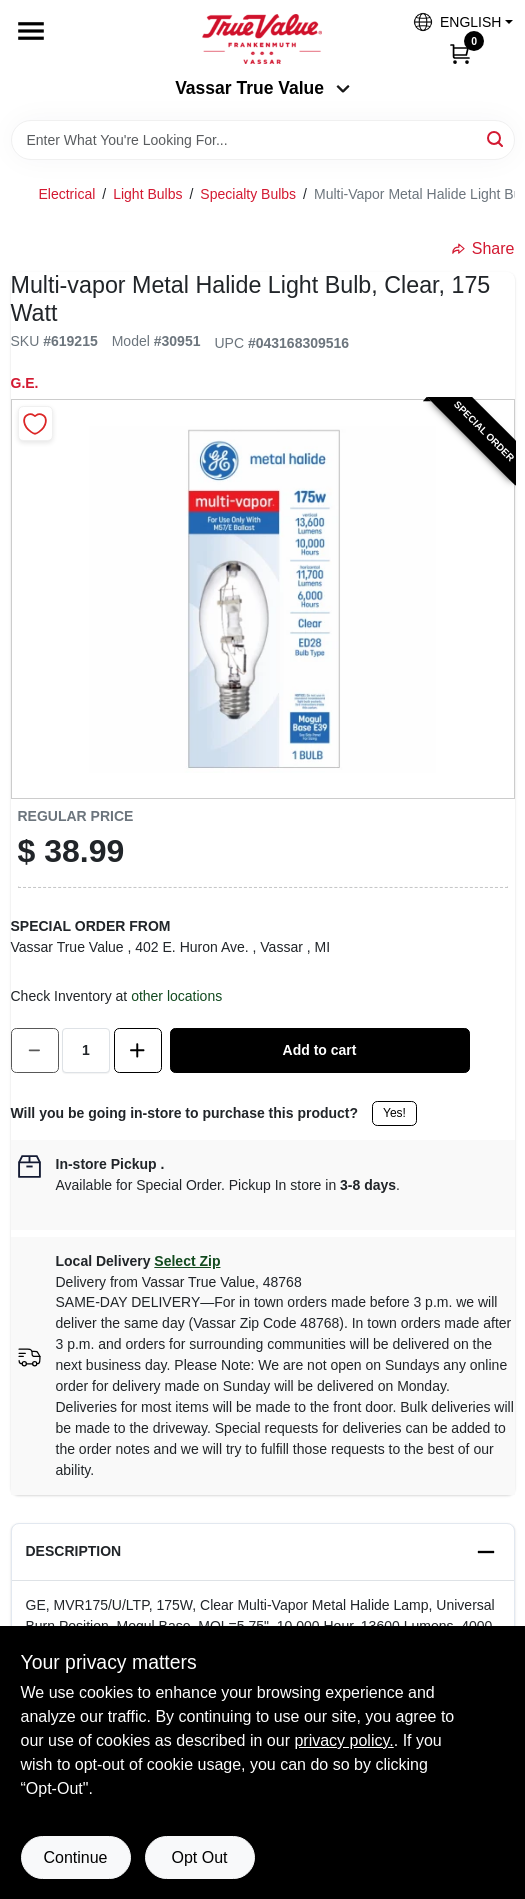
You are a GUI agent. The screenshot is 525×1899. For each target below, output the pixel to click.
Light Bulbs (147, 194)
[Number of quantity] (86, 1050)
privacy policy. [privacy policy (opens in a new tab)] (343, 1740)
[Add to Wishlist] (35, 423)
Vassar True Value (262, 88)
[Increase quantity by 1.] (138, 1050)
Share (483, 248)
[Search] (496, 138)
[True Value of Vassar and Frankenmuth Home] (262, 39)
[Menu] (31, 31)
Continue (75, 1857)
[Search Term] (263, 140)
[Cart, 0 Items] (460, 53)
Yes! (394, 1113)
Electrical (67, 194)
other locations (176, 996)
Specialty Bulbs (248, 194)
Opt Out (199, 1857)
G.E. (25, 383)
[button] (456, 21)
